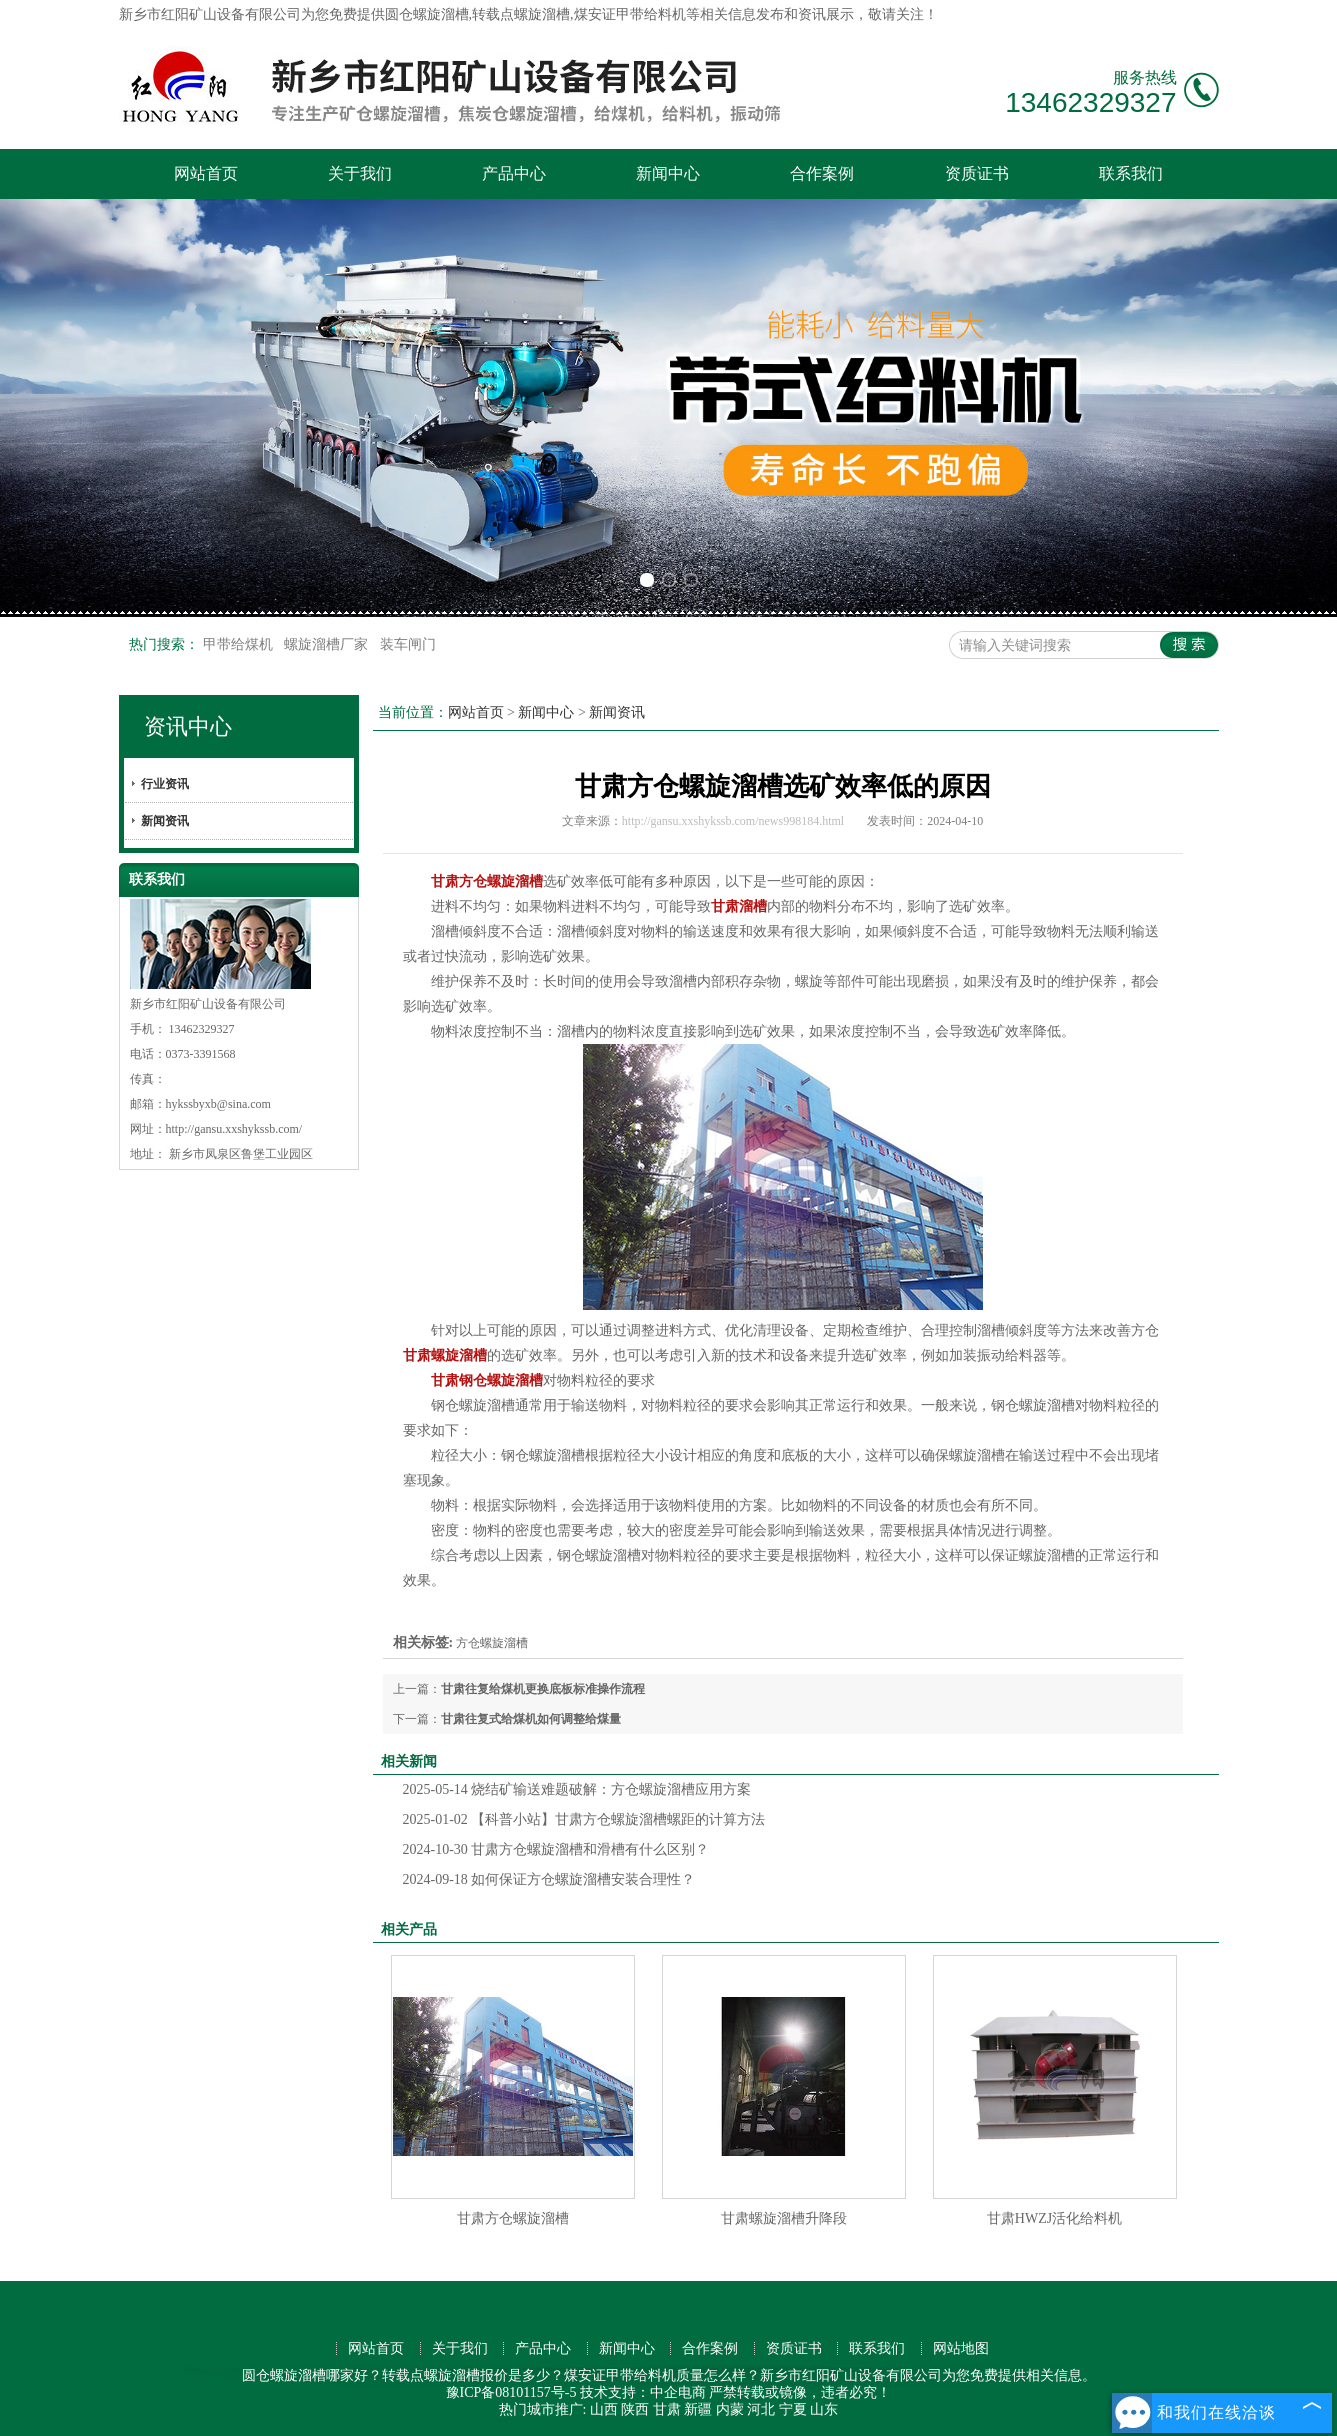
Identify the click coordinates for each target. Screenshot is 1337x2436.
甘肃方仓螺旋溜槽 (513, 2218)
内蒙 (730, 2409)
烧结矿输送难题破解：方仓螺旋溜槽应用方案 (577, 1789)
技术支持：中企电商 (643, 2392)
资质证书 (977, 173)
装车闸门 (408, 644)
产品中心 (514, 173)
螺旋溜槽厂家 (328, 644)
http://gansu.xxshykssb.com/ (234, 1129)
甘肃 (667, 2409)
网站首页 (206, 173)
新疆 (698, 2409)
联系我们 (1131, 173)
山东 (824, 2409)
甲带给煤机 (240, 644)
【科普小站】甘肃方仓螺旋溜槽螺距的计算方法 (584, 1819)
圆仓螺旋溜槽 (427, 14)
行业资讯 (165, 784)
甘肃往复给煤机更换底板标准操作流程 (543, 1689)
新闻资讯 (165, 821)
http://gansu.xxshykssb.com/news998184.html (733, 821)
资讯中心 (188, 726)
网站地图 (961, 2348)
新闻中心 (668, 173)
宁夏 (793, 2409)
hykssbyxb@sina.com (218, 1104)
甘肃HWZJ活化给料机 (1054, 2218)
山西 (604, 2409)
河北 (761, 2409)
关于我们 (360, 173)
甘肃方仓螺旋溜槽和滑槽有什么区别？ (556, 1849)
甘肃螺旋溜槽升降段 (784, 2218)
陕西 (635, 2409)
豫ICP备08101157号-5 (511, 2392)
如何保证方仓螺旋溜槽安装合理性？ (549, 1879)
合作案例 (822, 173)
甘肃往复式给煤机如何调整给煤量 (531, 1719)
